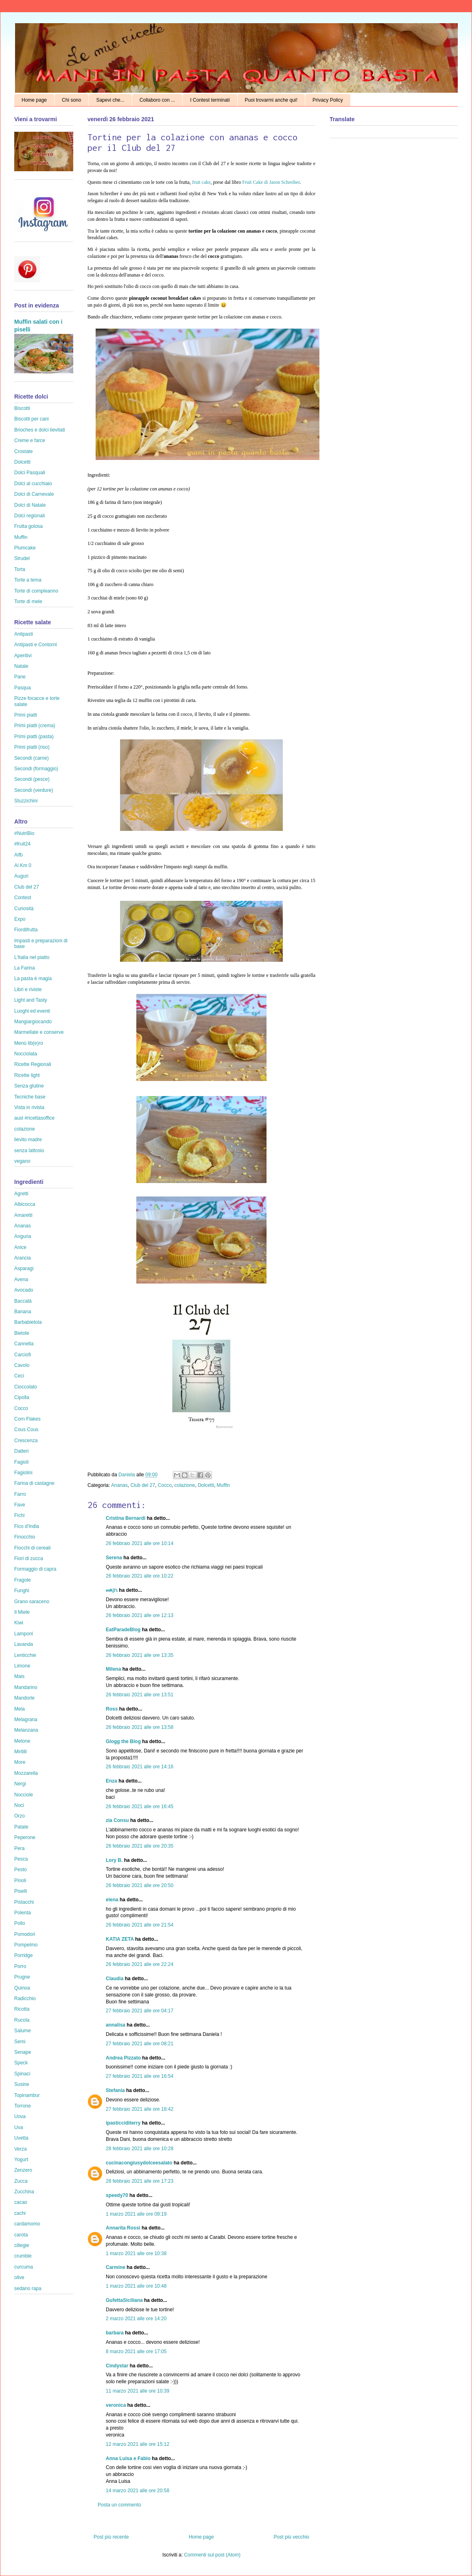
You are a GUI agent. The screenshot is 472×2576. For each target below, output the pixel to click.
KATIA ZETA (120, 1939)
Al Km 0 (22, 865)
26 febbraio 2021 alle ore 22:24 (139, 1964)
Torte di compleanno (36, 591)
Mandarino (25, 1687)
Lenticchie (25, 1655)
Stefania (115, 2090)
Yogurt (21, 2159)
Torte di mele (28, 601)
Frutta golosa (28, 526)
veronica (116, 2405)
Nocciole (23, 1795)
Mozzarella (26, 1773)
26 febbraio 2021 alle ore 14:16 (139, 1767)
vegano (22, 1161)
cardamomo (27, 2224)
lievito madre (28, 1139)
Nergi (20, 1784)
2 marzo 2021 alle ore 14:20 (136, 2318)
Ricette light (27, 1075)
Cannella (23, 1344)
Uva (18, 2127)
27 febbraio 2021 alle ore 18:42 (139, 2109)
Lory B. (114, 1860)
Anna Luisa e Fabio (128, 2458)
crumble (23, 2256)
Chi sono (71, 100)
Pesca (21, 1859)
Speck (21, 2063)
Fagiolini (23, 1472)
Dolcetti (206, 1485)
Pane (20, 677)
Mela (19, 1709)
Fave (19, 1505)
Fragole (22, 1580)
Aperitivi (23, 655)
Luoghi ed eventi (32, 1011)
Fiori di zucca (28, 1558)
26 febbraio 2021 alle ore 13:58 (139, 1727)
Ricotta (21, 2009)
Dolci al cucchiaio (33, 483)
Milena (113, 1669)
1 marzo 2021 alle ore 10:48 (136, 2286)
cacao (20, 2202)
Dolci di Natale (30, 505)
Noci (19, 1805)
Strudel (22, 558)
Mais (19, 1676)
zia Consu (117, 1820)
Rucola (21, 2020)
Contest (22, 897)
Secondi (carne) (31, 758)
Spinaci (22, 2074)
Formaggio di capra (35, 1569)
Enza (111, 1781)
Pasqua (22, 688)
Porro (20, 1966)
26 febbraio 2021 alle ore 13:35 (139, 1655)
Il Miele (22, 1612)
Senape (22, 2052)
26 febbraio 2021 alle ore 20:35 (139, 1846)
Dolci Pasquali (29, 472)
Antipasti (23, 634)
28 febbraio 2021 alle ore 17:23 (139, 2181)
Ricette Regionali (32, 1064)
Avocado (23, 1290)
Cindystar (117, 2366)
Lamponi (23, 1634)
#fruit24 (22, 844)
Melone (22, 1741)
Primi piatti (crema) (34, 725)
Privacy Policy (327, 100)
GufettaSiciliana (124, 2300)
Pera (19, 1848)
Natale (21, 666)
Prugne (22, 1977)
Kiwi (18, 1623)
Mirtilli (20, 1751)
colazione (185, 1485)
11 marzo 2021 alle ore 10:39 (137, 2391)
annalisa (115, 2025)
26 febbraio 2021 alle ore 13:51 (139, 1695)
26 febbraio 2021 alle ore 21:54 (139, 1925)
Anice (20, 1247)
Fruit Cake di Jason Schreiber (270, 182)
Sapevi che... (110, 100)
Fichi (19, 1515)
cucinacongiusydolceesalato (139, 2163)
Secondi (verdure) (33, 790)
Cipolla (21, 1397)
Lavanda (23, 1644)
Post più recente (111, 2537)
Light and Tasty (30, 1000)
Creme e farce (29, 440)
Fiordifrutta (25, 930)
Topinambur (27, 2095)
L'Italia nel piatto (31, 957)
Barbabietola (28, 1322)
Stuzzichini (25, 801)
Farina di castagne (34, 1483)
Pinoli (20, 1880)
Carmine (115, 2267)
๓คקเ (112, 1590)
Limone (22, 1666)
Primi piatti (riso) (32, 747)
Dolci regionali (29, 516)
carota (21, 2235)
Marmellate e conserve (38, 1032)
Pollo (19, 1923)
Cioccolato (25, 1387)
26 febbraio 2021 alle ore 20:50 (139, 1885)
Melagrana (25, 1719)
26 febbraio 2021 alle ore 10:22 (139, 1576)
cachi (20, 2213)
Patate (21, 1827)
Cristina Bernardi (125, 1518)
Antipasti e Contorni (35, 644)
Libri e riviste (28, 989)
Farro (20, 1494)
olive (19, 2277)
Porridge (23, 1955)
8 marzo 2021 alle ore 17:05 (136, 2351)
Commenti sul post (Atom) (212, 2555)
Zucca (21, 2181)
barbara (115, 2333)
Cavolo (21, 1365)
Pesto (20, 1869)
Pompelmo (25, 1945)
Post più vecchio (291, 2537)
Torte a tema (28, 580)
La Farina (24, 968)
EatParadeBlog (123, 1629)
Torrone (22, 2106)
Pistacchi (24, 1902)
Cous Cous (26, 1429)
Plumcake (25, 548)
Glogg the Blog (123, 1741)
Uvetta (21, 2138)
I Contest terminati (209, 100)
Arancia (22, 1258)
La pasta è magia (33, 978)
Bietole (21, 1333)
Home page (34, 100)
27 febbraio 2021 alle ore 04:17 (139, 2011)
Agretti (21, 1193)
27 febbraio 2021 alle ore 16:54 (139, 2076)
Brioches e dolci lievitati (39, 430)
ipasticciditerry (123, 2123)
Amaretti (23, 1215)
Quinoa (22, 1988)
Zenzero (23, 2170)
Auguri (21, 876)
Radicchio (25, 1998)
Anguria (22, 1236)
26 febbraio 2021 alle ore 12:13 (139, 1615)
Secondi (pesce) (32, 779)
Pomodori (24, 1934)
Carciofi (22, 1355)
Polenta (22, 1913)
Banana (22, 1311)
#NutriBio (24, 833)
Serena (114, 1557)
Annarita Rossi (123, 2228)
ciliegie (21, 2245)
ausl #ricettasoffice (34, 1118)
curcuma (23, 2267)
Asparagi (23, 1268)
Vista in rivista (29, 1107)
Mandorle (24, 1698)
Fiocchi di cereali (32, 1548)
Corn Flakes (27, 1419)
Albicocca (24, 1204)
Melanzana (26, 1730)
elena (112, 1900)
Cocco (165, 1485)
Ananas (119, 1485)
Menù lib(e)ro (28, 1043)
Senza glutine (29, 1086)
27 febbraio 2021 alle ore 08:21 (139, 2043)
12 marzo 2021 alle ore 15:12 (137, 2444)
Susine (21, 2084)
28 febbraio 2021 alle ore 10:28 (139, 2148)
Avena (21, 1279)
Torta (19, 569)
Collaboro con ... (157, 100)
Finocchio (24, 1537)
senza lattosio (29, 1150)
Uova (20, 2116)
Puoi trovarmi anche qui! (271, 100)
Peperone (24, 1837)
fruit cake (201, 182)
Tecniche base (30, 1097)
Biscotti (22, 408)
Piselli (20, 1891)
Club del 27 (142, 1485)
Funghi (21, 1590)
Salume (22, 2030)
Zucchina (24, 2192)
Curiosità (23, 908)
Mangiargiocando (33, 1021)
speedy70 (117, 2195)
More (19, 1762)
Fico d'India (26, 1526)
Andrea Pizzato (123, 2058)
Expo (19, 919)
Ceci (19, 1376)
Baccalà (23, 1301)
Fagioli (21, 1462)
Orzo (19, 1816)
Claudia (114, 1978)
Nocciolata (25, 1054)
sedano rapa (28, 2288)
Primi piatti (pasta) (34, 736)
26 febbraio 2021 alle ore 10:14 (139, 1543)
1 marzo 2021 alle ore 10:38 (136, 2253)
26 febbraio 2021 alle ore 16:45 (139, 1806)
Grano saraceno (31, 1601)
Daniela (127, 1475)
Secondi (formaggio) (36, 768)
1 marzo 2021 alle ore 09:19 (136, 2214)
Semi (19, 2041)
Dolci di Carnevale (34, 494)
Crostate (23, 451)
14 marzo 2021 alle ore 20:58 (137, 2490)
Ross (112, 1709)
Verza (20, 2149)
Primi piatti (25, 715)
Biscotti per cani (31, 419)
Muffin (223, 1485)
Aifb (18, 855)
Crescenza (25, 1440)
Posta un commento (119, 2505)
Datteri (21, 1451)
